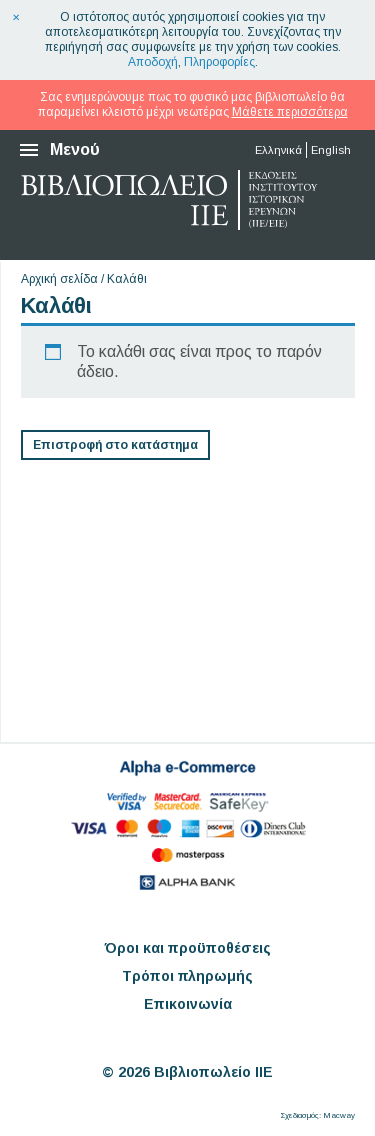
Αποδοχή (153, 62)
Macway (339, 1115)
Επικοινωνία (188, 1004)
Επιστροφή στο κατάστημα (115, 445)
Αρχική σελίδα (59, 279)
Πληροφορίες (219, 62)
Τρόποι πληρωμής (187, 976)
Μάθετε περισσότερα (290, 112)
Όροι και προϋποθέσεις (188, 948)
